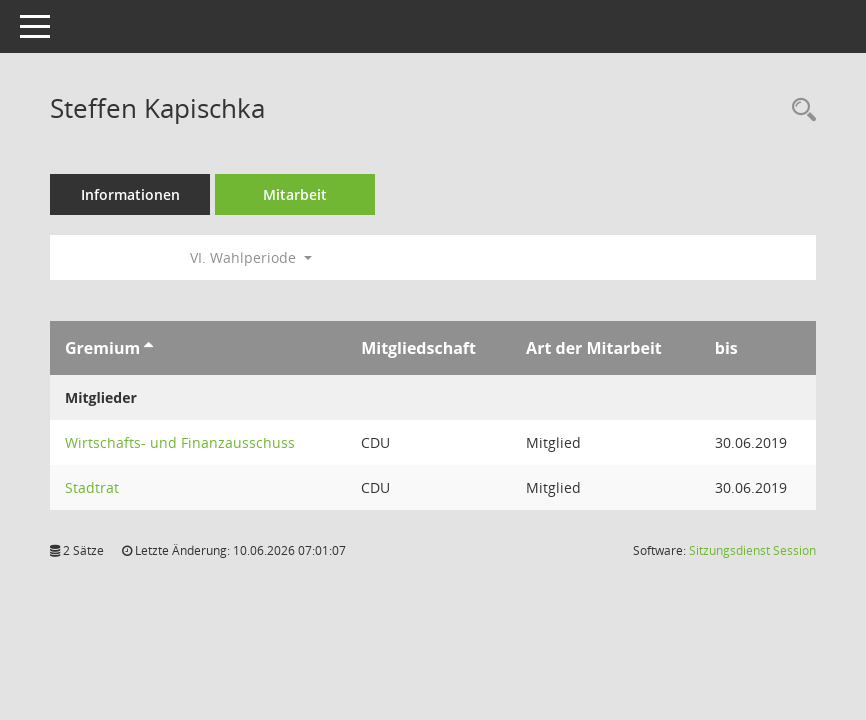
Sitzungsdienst (752, 550)
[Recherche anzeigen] (799, 110)
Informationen (130, 194)
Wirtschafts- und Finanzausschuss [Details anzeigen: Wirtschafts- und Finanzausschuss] (180, 442)
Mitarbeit (295, 194)
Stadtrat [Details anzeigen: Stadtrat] (92, 487)
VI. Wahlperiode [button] (251, 257)
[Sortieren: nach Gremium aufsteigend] (148, 348)
